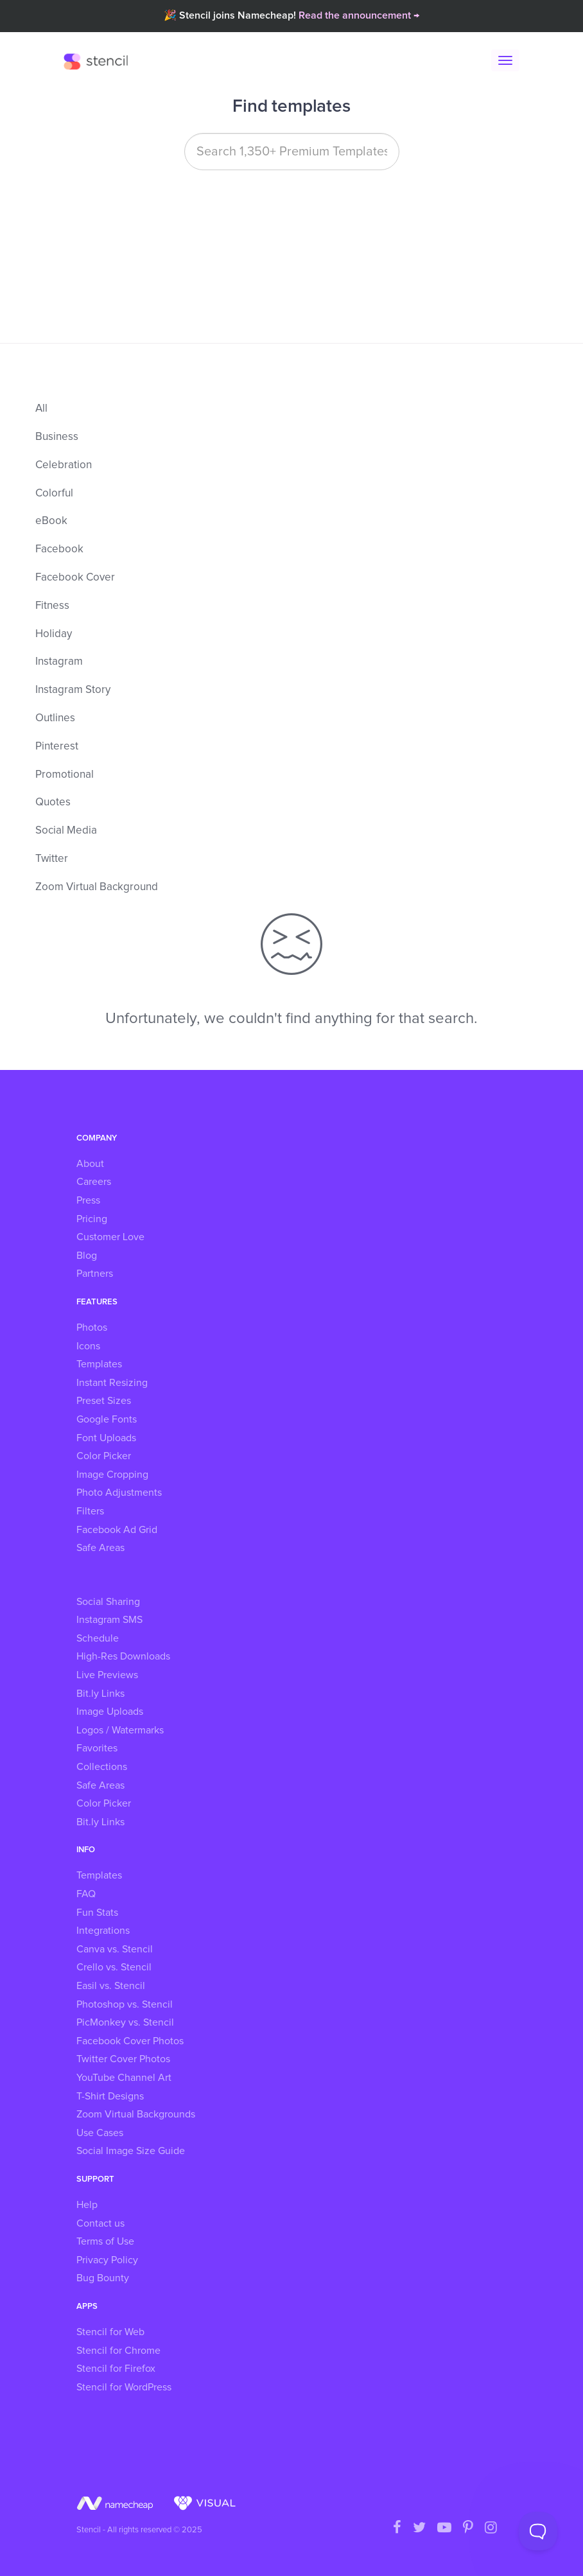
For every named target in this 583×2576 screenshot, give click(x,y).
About (90, 1164)
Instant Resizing (112, 1383)
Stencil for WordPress (123, 2387)
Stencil (99, 61)
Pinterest (56, 746)
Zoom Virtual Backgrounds (135, 2114)
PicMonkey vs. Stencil (125, 2022)
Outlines (55, 718)
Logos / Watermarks (120, 1730)
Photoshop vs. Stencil (124, 2004)
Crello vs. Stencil (114, 1967)
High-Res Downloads (123, 1656)
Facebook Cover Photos (130, 2041)
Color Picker (103, 1456)
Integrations (103, 1930)
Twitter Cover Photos (123, 2059)
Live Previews (107, 1675)
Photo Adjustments (119, 1492)
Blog (86, 1255)
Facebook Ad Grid (116, 1530)
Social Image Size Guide (130, 2151)
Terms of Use (105, 2241)
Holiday (53, 634)
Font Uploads (106, 1438)
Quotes (53, 802)
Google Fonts (106, 1419)
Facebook (59, 549)
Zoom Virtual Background (96, 887)
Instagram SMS (109, 1620)
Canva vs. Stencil (114, 1949)
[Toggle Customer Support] (538, 2531)
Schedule (97, 1638)
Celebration (63, 465)
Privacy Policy (107, 2260)
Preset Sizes (103, 1401)
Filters (90, 1511)
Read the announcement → (359, 15)
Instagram (59, 661)
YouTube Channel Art (123, 2077)
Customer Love (110, 1237)
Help (87, 2205)
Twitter (51, 859)
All (41, 408)
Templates (99, 1364)
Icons (88, 1346)
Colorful (54, 493)
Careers (93, 1182)
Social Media (66, 830)
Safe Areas (100, 1548)
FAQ (86, 1894)
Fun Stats (97, 1912)
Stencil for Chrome (118, 2350)
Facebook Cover (75, 577)
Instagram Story (72, 690)
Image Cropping (112, 1474)
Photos (91, 1327)
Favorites (96, 1748)
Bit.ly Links (100, 1693)
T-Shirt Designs (110, 2096)
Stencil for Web (110, 2332)
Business (56, 437)
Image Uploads (109, 1711)
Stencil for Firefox (115, 2368)
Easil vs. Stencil (110, 1986)
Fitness (52, 605)
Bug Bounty (102, 2278)
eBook (51, 521)
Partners (94, 1273)
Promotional (64, 774)
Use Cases (99, 2133)
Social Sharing (108, 1602)
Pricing (91, 1219)
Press (88, 1200)
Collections (101, 1767)
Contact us (100, 2223)
